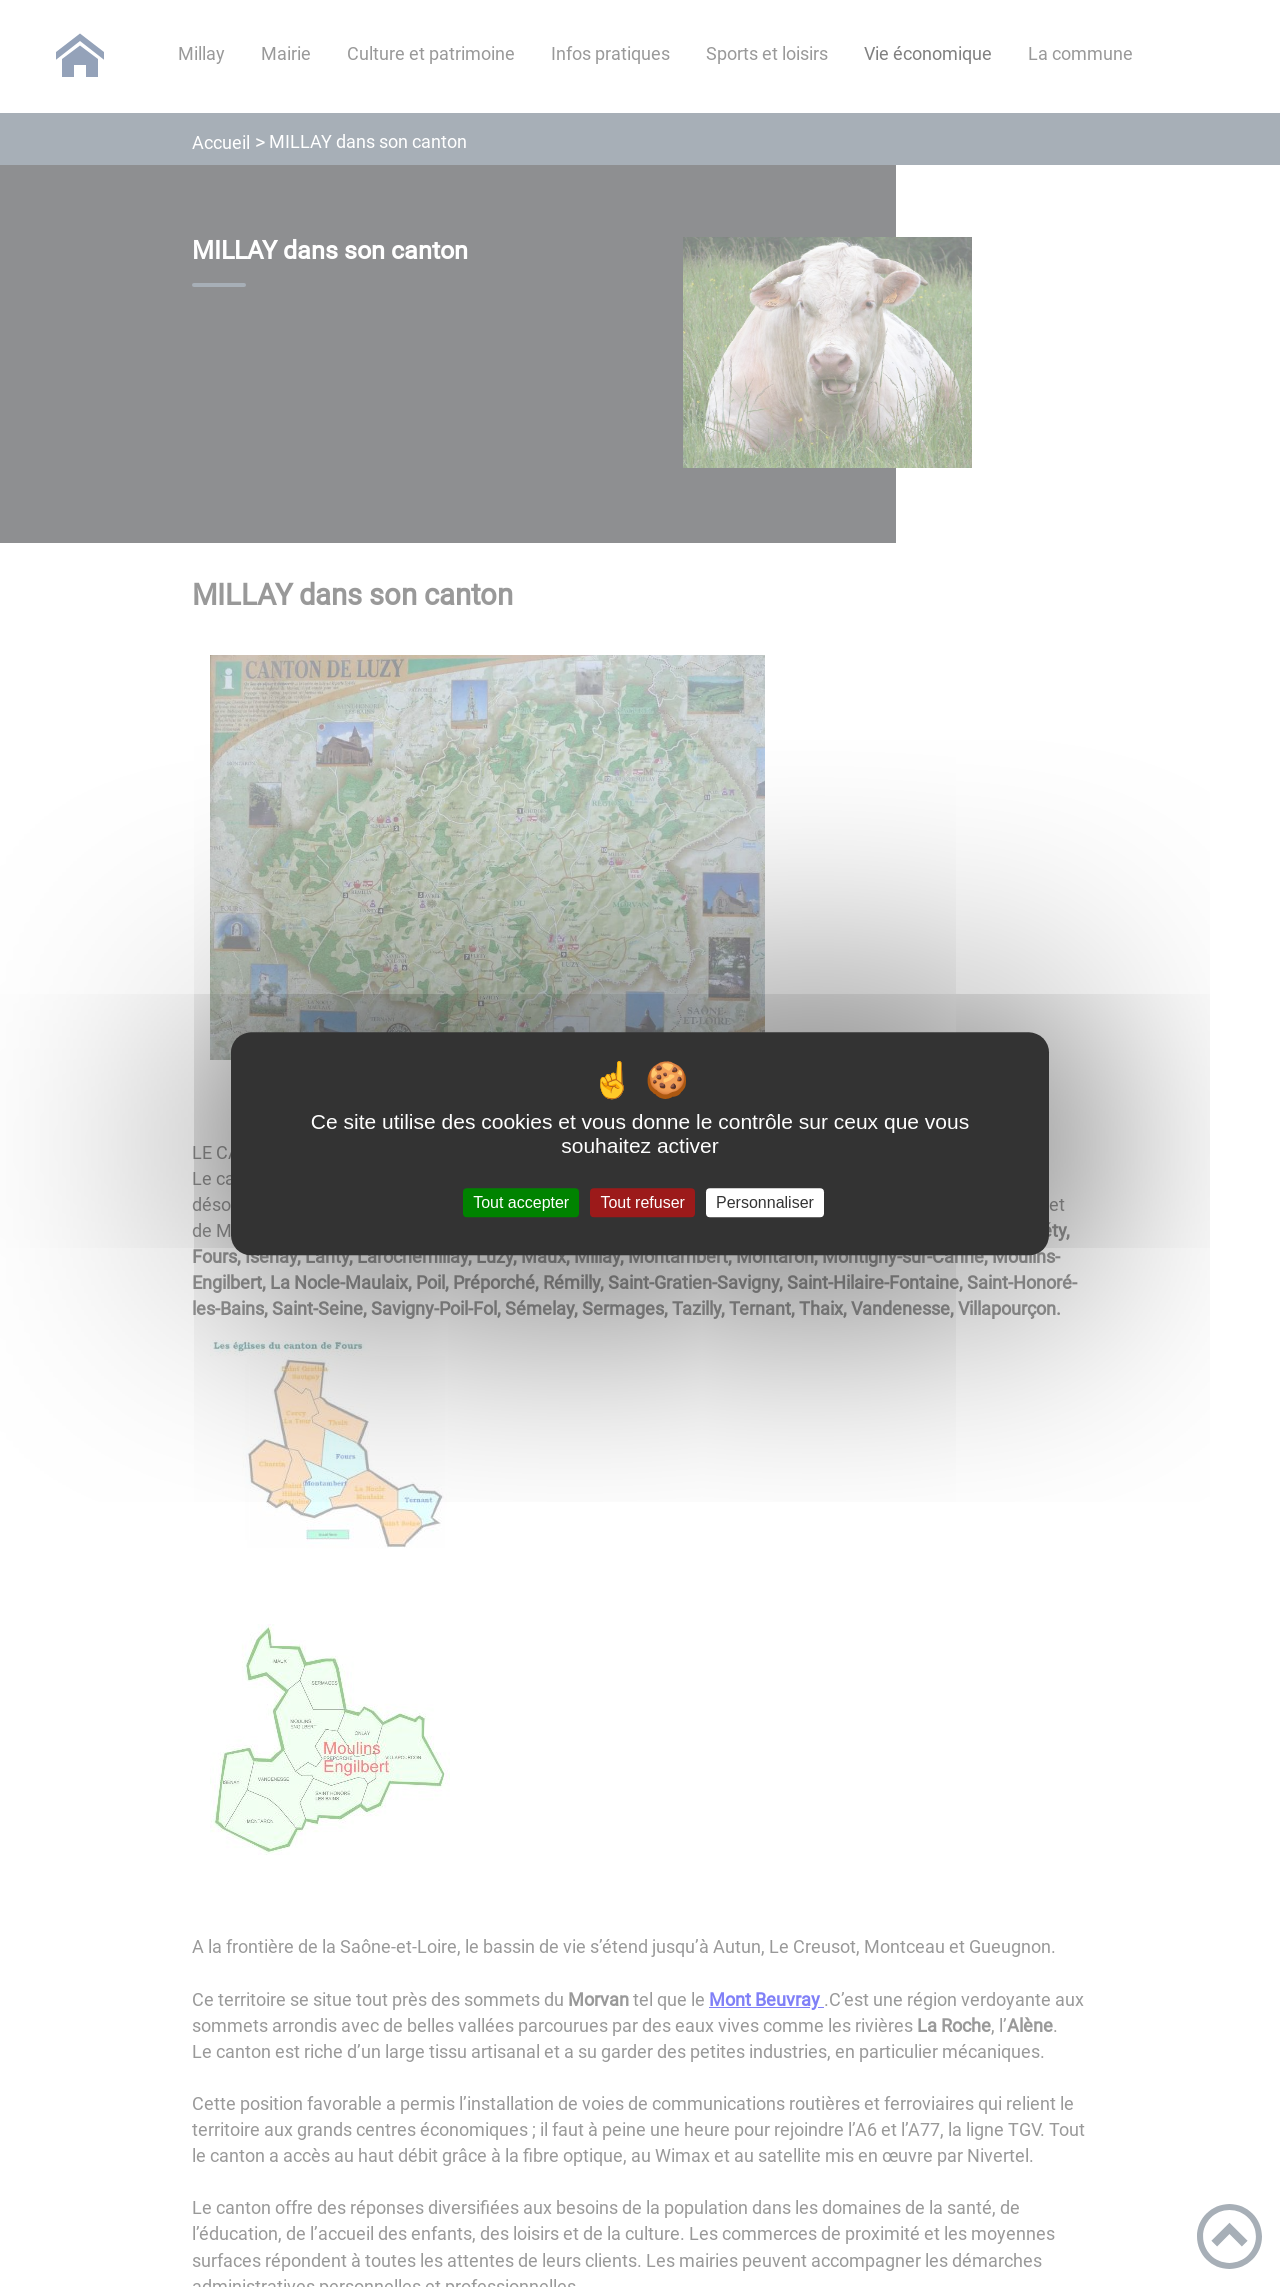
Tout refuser (642, 1202)
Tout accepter (521, 1202)
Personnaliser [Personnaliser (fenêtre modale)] (765, 1202)
